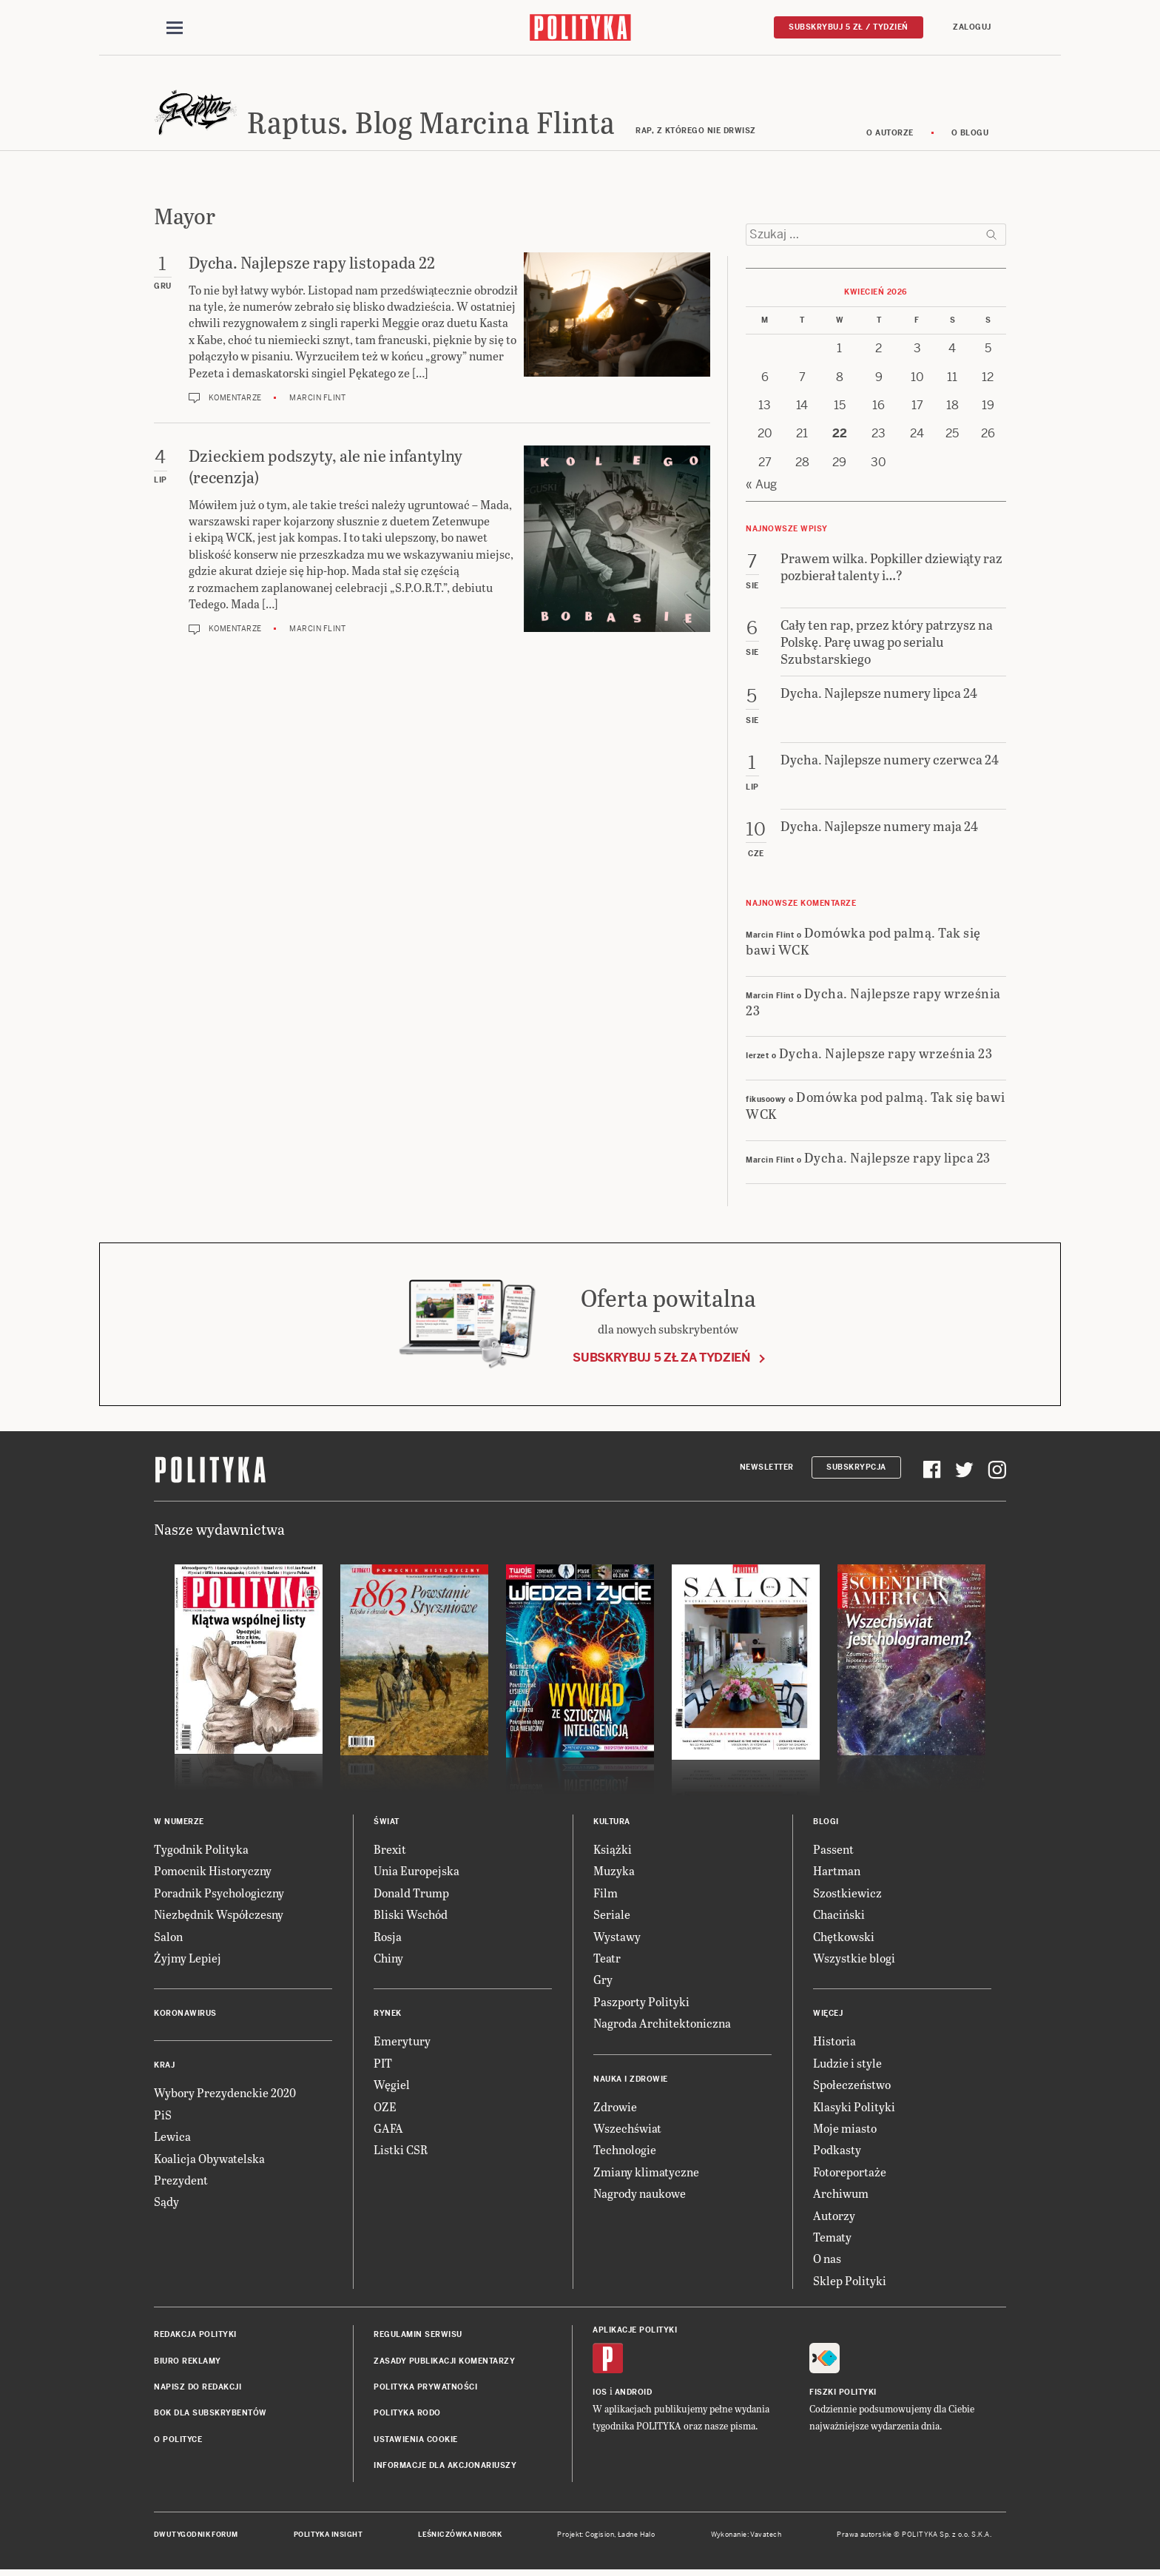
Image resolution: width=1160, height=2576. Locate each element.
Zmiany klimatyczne (646, 2173)
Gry (603, 1982)
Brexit (390, 1851)
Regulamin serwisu (418, 2336)
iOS (600, 2395)
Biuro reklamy (187, 2363)
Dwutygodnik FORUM (196, 2537)
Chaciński (839, 1917)
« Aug (761, 486)
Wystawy (617, 1938)
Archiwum (841, 2195)
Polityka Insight (328, 2537)
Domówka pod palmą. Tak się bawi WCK (863, 943)
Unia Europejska (416, 1873)
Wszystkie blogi (854, 1959)
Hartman (836, 1873)
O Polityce (178, 2441)
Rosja (388, 1938)
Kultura (611, 1824)
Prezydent (181, 2181)
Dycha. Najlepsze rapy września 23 (873, 1003)
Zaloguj (972, 27)
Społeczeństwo (852, 2086)
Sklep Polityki (849, 2282)
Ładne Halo (636, 2537)
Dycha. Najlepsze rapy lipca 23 (897, 1159)
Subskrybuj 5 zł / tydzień (848, 27)
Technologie (624, 2152)
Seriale (611, 1917)
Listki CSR (401, 2152)
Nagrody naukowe (639, 2195)
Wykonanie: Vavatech (746, 2537)
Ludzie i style (847, 2065)
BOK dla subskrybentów (210, 2416)
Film (605, 1894)
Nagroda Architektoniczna (662, 2025)
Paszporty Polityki (641, 2003)
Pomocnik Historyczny (213, 1873)
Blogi (826, 1824)
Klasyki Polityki (854, 2108)
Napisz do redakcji (197, 2389)
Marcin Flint (317, 400)
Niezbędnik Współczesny (218, 1917)
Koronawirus (185, 2016)
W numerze (179, 1824)
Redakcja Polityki (195, 2336)
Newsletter (767, 1469)
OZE (385, 2108)
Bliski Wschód (411, 1917)
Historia (834, 2043)
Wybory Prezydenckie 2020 (225, 2095)
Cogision (599, 2537)
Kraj (164, 2068)
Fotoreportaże (849, 2173)
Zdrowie (615, 2108)
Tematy (832, 2238)
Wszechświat (627, 2130)
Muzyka (614, 1873)
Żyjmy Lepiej (187, 1959)
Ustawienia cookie (416, 2441)
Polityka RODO (407, 2416)
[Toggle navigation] (174, 28)
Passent (833, 1851)
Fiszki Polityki (843, 2395)
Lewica (172, 2138)
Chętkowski (843, 1938)
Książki (612, 1851)
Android (633, 2395)
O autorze (890, 135)
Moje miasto (845, 2130)
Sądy (166, 2204)
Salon (168, 1938)
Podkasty (837, 2152)
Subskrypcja (856, 1469)
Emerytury (402, 2043)
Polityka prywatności (425, 2389)
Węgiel (392, 2086)
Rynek (388, 2016)
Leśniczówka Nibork (460, 2537)
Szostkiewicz (847, 1894)
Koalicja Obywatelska (209, 2160)
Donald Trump (411, 1894)
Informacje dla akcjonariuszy (445, 2467)
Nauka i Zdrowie (630, 2081)
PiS (163, 2116)
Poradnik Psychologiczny (219, 1894)
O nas (827, 2261)
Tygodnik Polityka (201, 1851)
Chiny (388, 1959)
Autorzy (834, 2217)
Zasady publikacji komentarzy (444, 2363)
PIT (383, 2065)
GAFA (388, 2130)
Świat (386, 1824)
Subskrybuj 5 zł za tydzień (661, 1360)
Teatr (607, 1959)
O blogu (970, 135)
